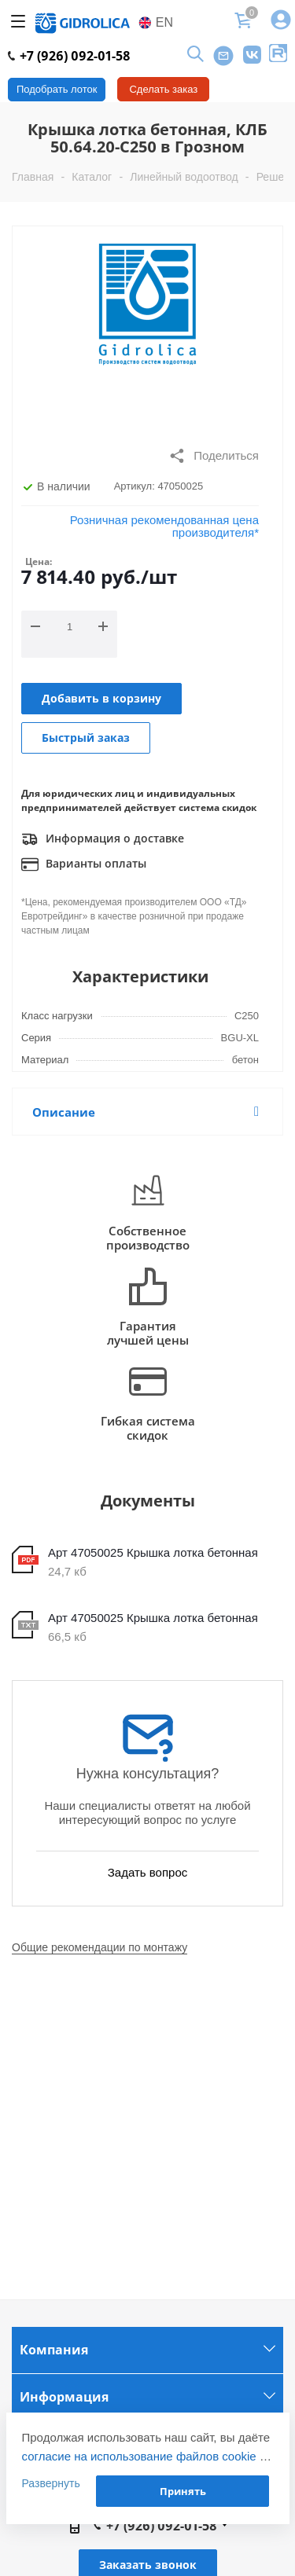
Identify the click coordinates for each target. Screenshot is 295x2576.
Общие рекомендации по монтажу (99, 1947)
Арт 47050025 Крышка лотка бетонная (153, 1552)
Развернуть (51, 2483)
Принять (183, 2491)
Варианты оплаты (83, 864)
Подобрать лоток (57, 89)
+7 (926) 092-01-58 (69, 56)
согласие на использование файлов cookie (139, 2456)
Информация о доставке (102, 839)
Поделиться (213, 455)
